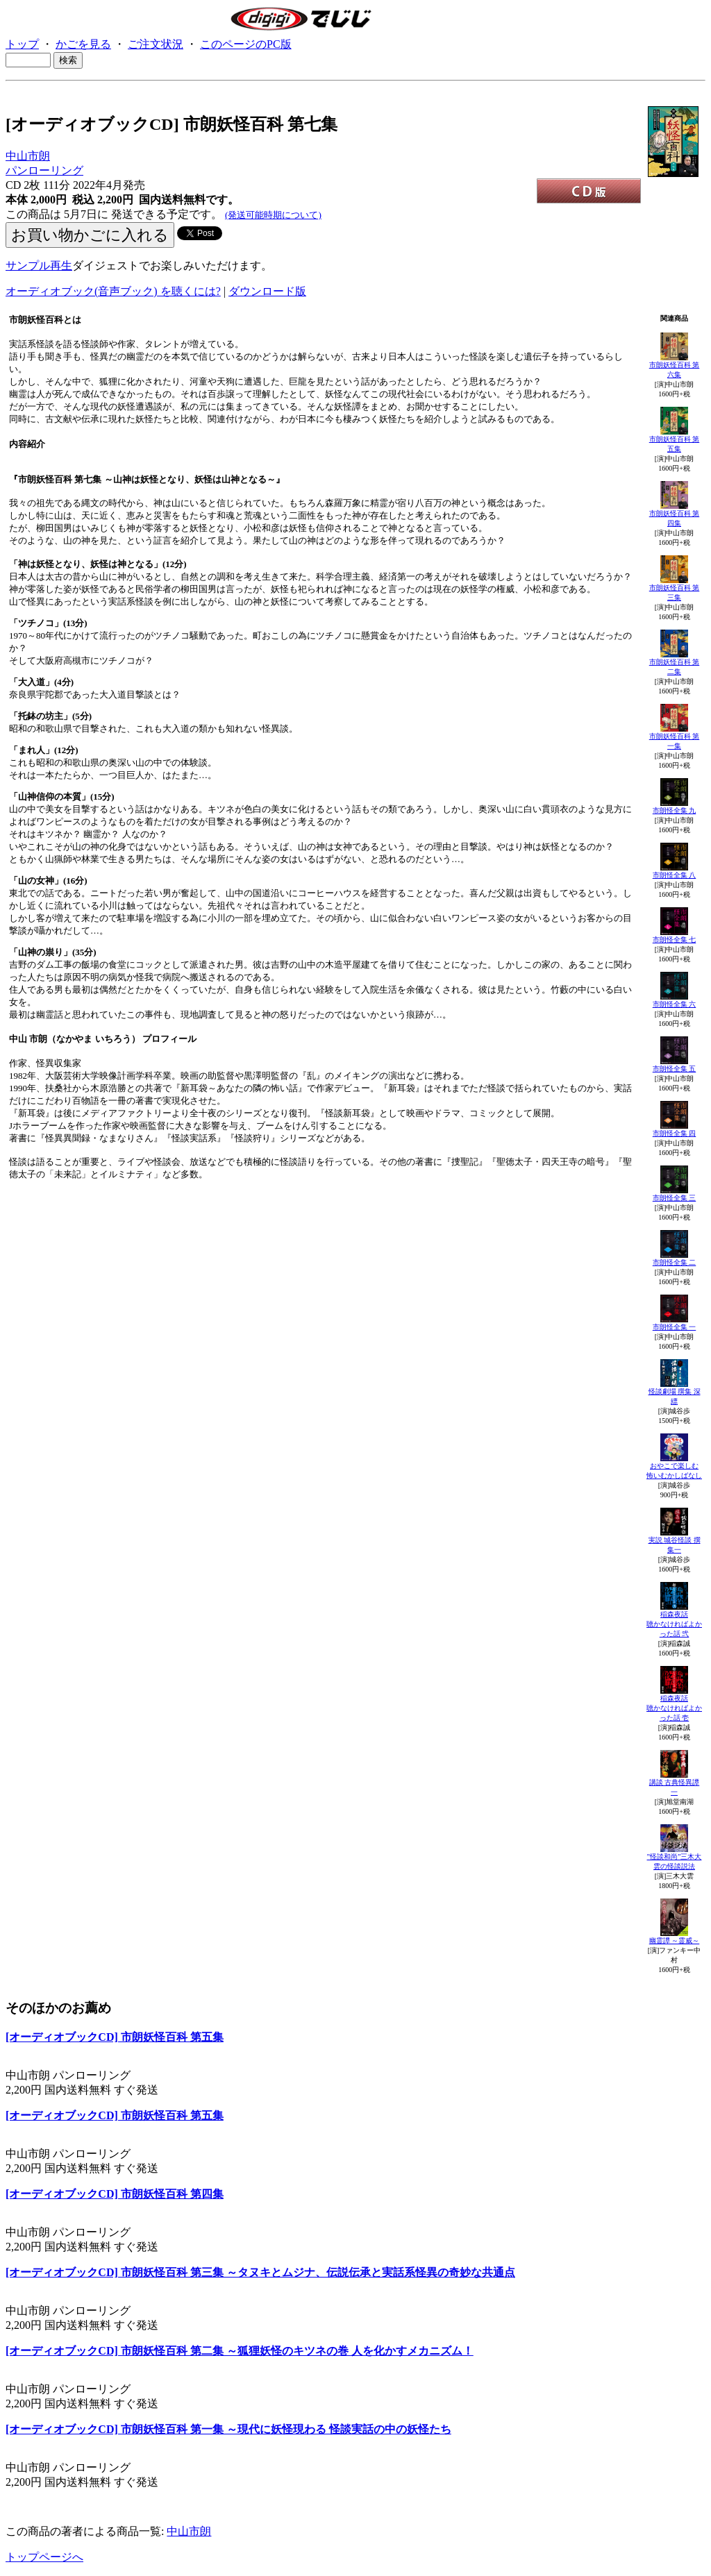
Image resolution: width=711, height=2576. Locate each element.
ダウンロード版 (267, 291)
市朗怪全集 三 (674, 1198)
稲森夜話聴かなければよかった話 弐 (674, 1624)
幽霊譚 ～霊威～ (674, 1940)
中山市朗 (28, 156)
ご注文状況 (155, 44)
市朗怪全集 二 (674, 1262)
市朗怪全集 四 (674, 1133)
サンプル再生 (39, 265)
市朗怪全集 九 (674, 810)
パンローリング (44, 170)
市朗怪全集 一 (674, 1327)
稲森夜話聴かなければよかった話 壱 (674, 1707)
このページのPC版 (246, 44)
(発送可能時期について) (273, 215)
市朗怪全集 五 (674, 1068)
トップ (22, 44)
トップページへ (44, 2557)
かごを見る (83, 44)
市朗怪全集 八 (674, 875)
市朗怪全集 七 (674, 939)
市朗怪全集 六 (674, 1004)
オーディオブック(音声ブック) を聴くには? (113, 291)
